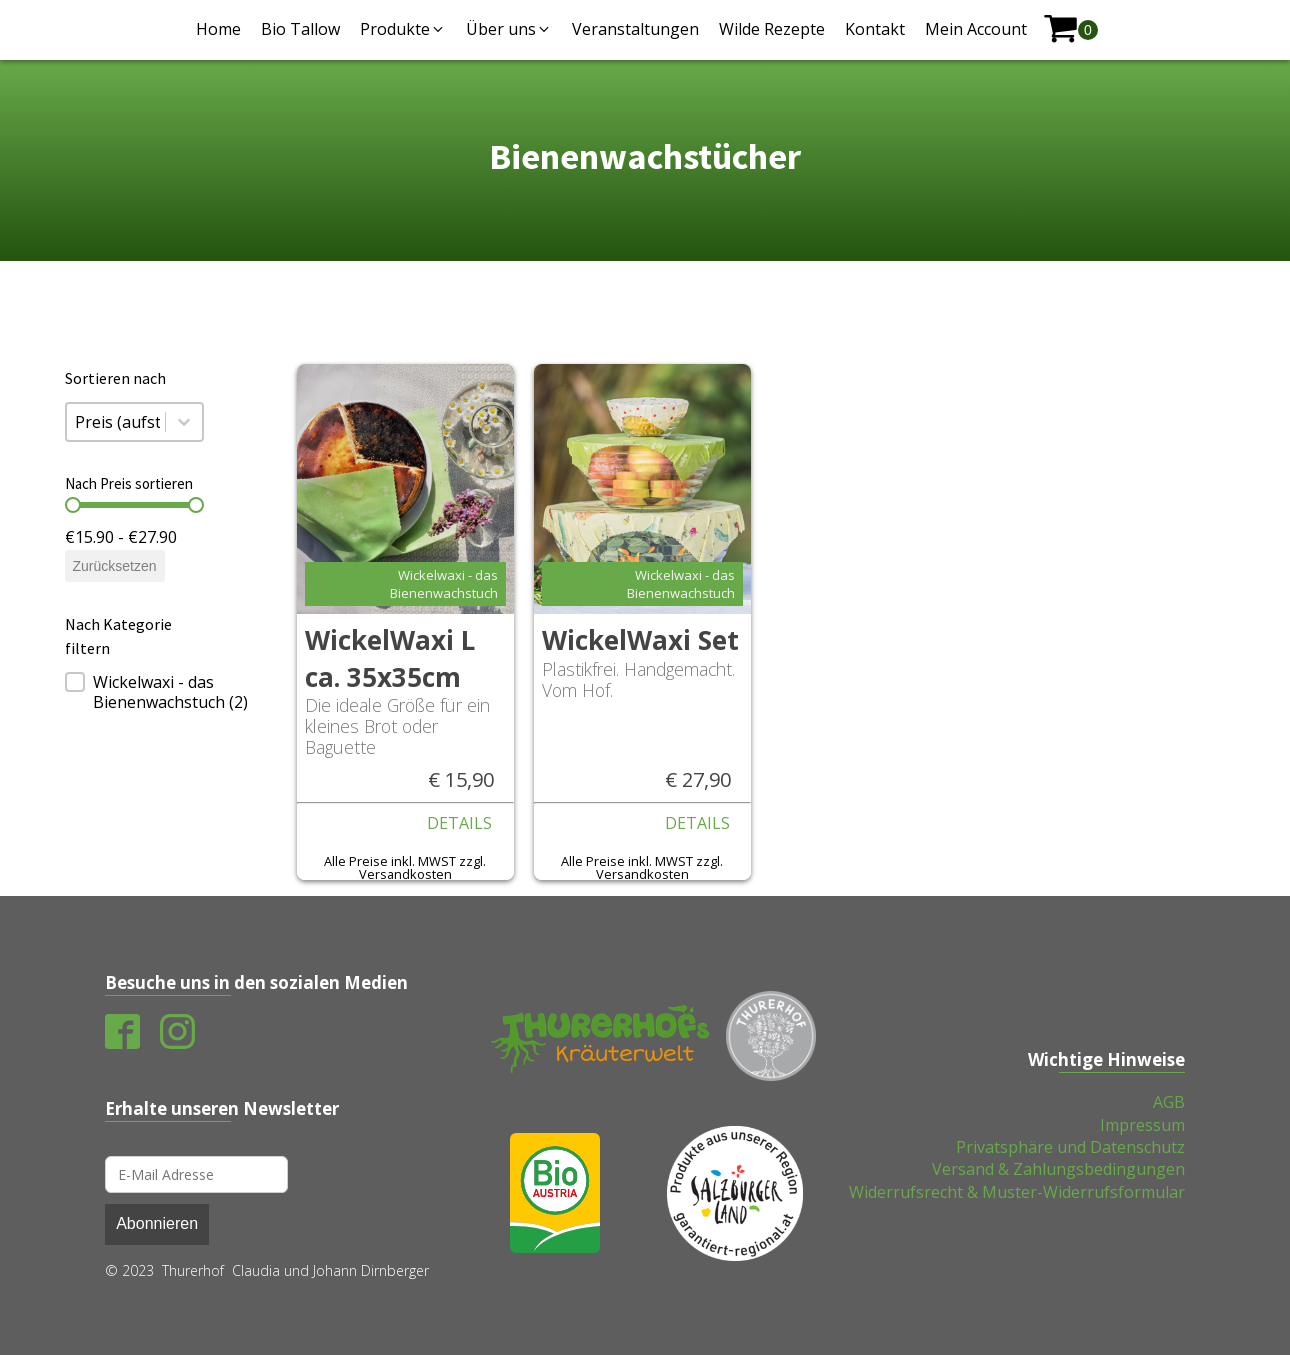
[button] (403, 29)
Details (459, 823)
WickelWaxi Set (640, 640)
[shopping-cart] (1070, 29)
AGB (1169, 1102)
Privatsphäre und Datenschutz (1070, 1147)
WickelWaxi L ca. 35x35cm (390, 658)
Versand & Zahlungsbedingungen (1058, 1169)
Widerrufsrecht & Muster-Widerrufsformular (1017, 1192)
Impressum (1142, 1125)
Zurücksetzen (115, 566)
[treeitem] (134, 692)
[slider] (73, 505)
